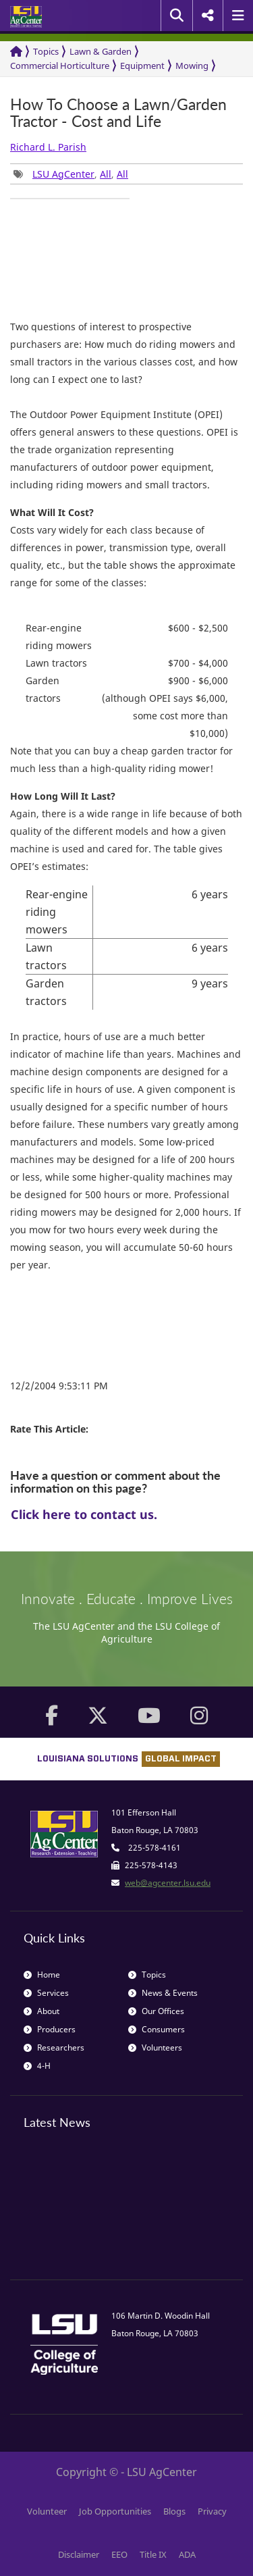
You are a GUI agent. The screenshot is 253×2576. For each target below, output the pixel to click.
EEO (119, 2554)
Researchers (54, 2047)
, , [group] (70, 174)
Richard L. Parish (48, 146)
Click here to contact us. (84, 1514)
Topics (46, 51)
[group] (70, 198)
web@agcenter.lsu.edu (167, 1882)
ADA (187, 2554)
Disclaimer (78, 2554)
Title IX (153, 2554)
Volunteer (47, 2511)
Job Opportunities (115, 2511)
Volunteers (155, 2047)
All (105, 174)
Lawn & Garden (100, 51)
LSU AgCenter (63, 174)
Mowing (191, 65)
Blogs (174, 2511)
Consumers (156, 2029)
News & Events (163, 1993)
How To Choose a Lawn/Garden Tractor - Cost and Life (118, 113)
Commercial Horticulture (59, 65)
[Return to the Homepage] (16, 52)
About (41, 2011)
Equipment (142, 65)
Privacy (212, 2511)
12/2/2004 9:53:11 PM (59, 1385)
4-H (37, 2065)
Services (46, 1993)
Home (42, 1974)
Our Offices (156, 2011)
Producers (50, 2029)
